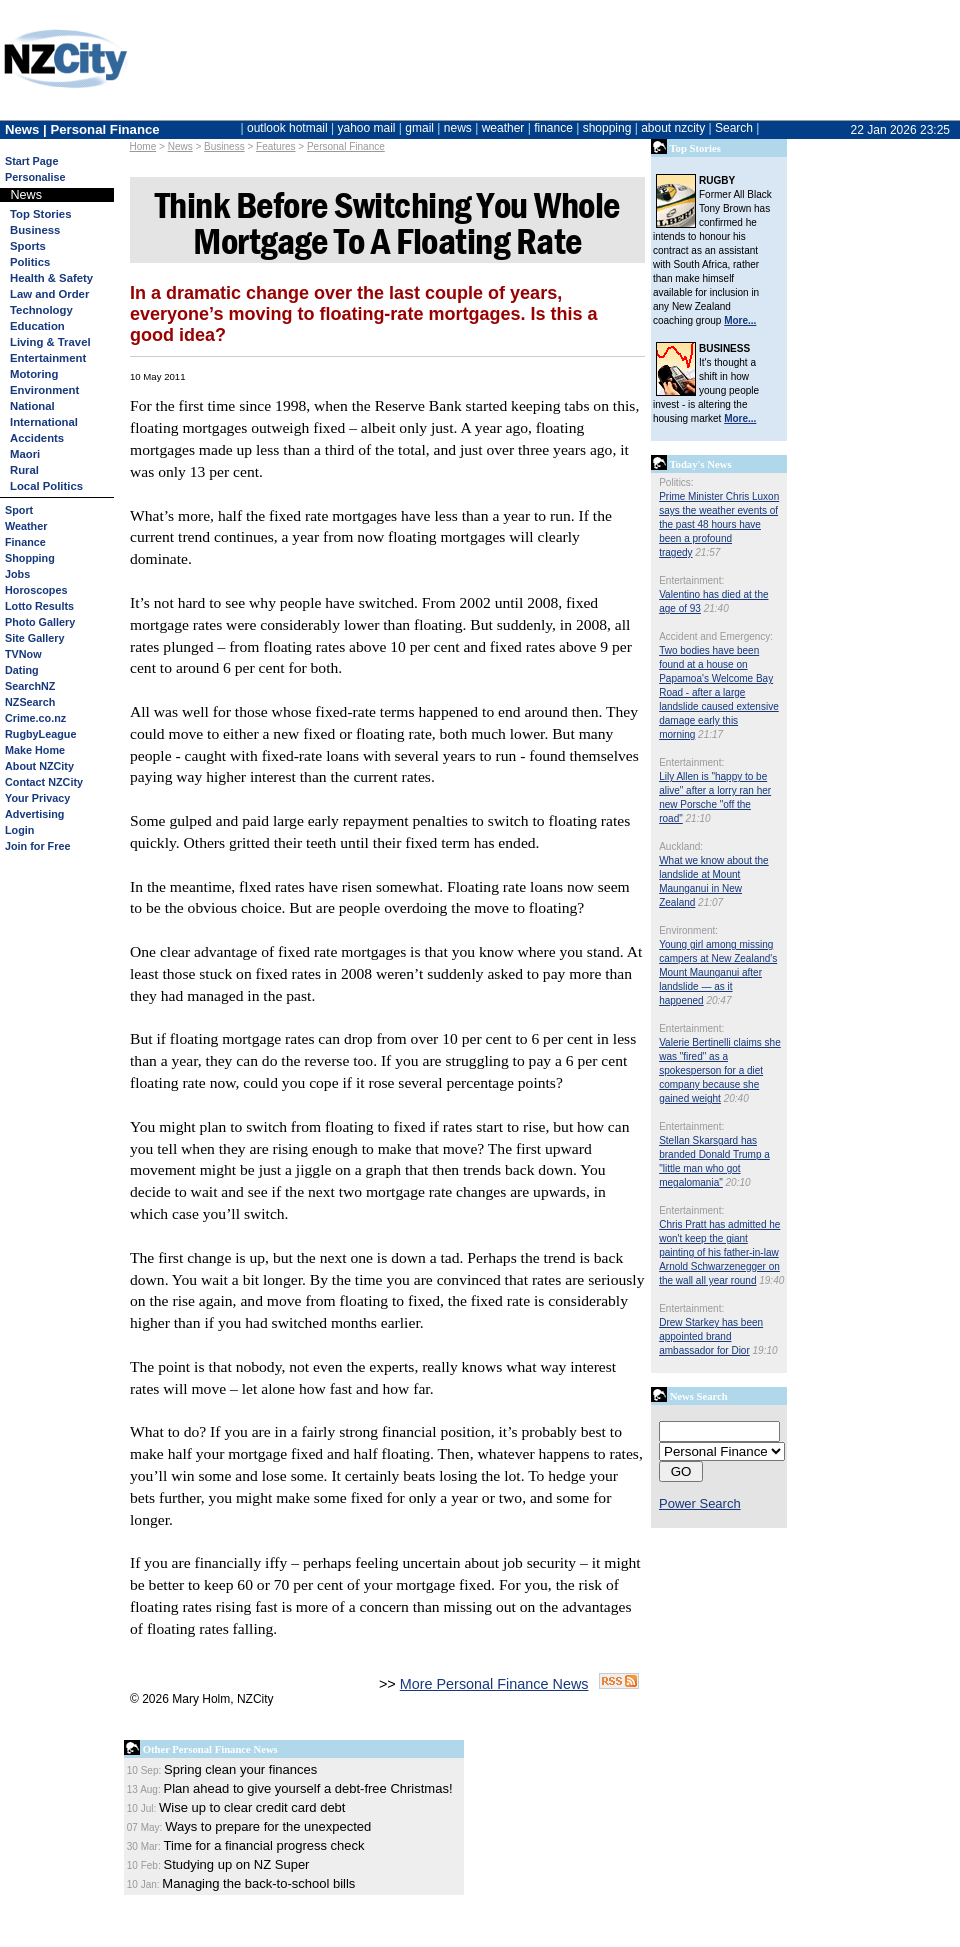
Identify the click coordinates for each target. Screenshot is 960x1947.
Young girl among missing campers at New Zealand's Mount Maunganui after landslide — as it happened (718, 972)
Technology (41, 310)
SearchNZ (30, 686)
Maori (25, 454)
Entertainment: (691, 580)
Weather (26, 526)
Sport (19, 510)
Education (37, 326)
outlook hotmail (287, 128)
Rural (24, 470)
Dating (22, 670)
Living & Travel (50, 342)
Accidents (37, 438)
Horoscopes (36, 590)
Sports (28, 246)
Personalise (35, 177)
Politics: (676, 482)
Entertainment (48, 358)
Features (275, 146)
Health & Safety (51, 278)
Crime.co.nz (35, 718)
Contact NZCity (44, 782)
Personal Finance (346, 146)
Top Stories (40, 214)
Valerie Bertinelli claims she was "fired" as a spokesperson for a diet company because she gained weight (720, 1070)
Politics (30, 262)
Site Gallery (34, 638)
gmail (419, 128)
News (180, 146)
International (44, 422)
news (458, 128)
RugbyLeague (40, 734)
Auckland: (681, 846)
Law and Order (49, 294)
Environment (44, 390)
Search (734, 128)
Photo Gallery (40, 622)
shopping (607, 128)
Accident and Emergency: (716, 636)
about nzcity (673, 128)
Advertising (34, 814)
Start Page (31, 161)
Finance (25, 542)
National (32, 406)
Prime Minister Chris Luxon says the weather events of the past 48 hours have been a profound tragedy (719, 524)
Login (19, 830)
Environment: (688, 930)
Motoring (34, 374)
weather (503, 128)
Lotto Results (39, 606)
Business (35, 230)
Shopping (30, 558)
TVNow (23, 654)
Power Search (700, 1503)
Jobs (17, 574)
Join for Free (37, 846)
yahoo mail (367, 128)
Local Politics (46, 486)
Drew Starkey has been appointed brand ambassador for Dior (711, 1336)
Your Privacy (37, 798)
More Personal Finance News (494, 1684)
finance (553, 128)
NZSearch (30, 702)
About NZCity (39, 766)
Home (143, 146)
